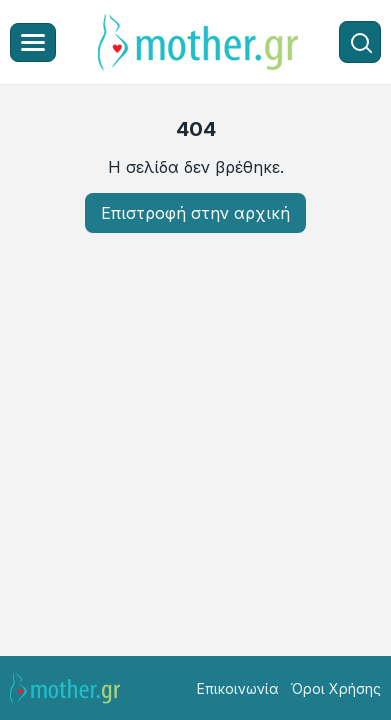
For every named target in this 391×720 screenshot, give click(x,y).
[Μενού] (33, 42)
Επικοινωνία (238, 688)
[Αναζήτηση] (360, 42)
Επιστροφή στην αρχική (195, 213)
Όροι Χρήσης (336, 688)
